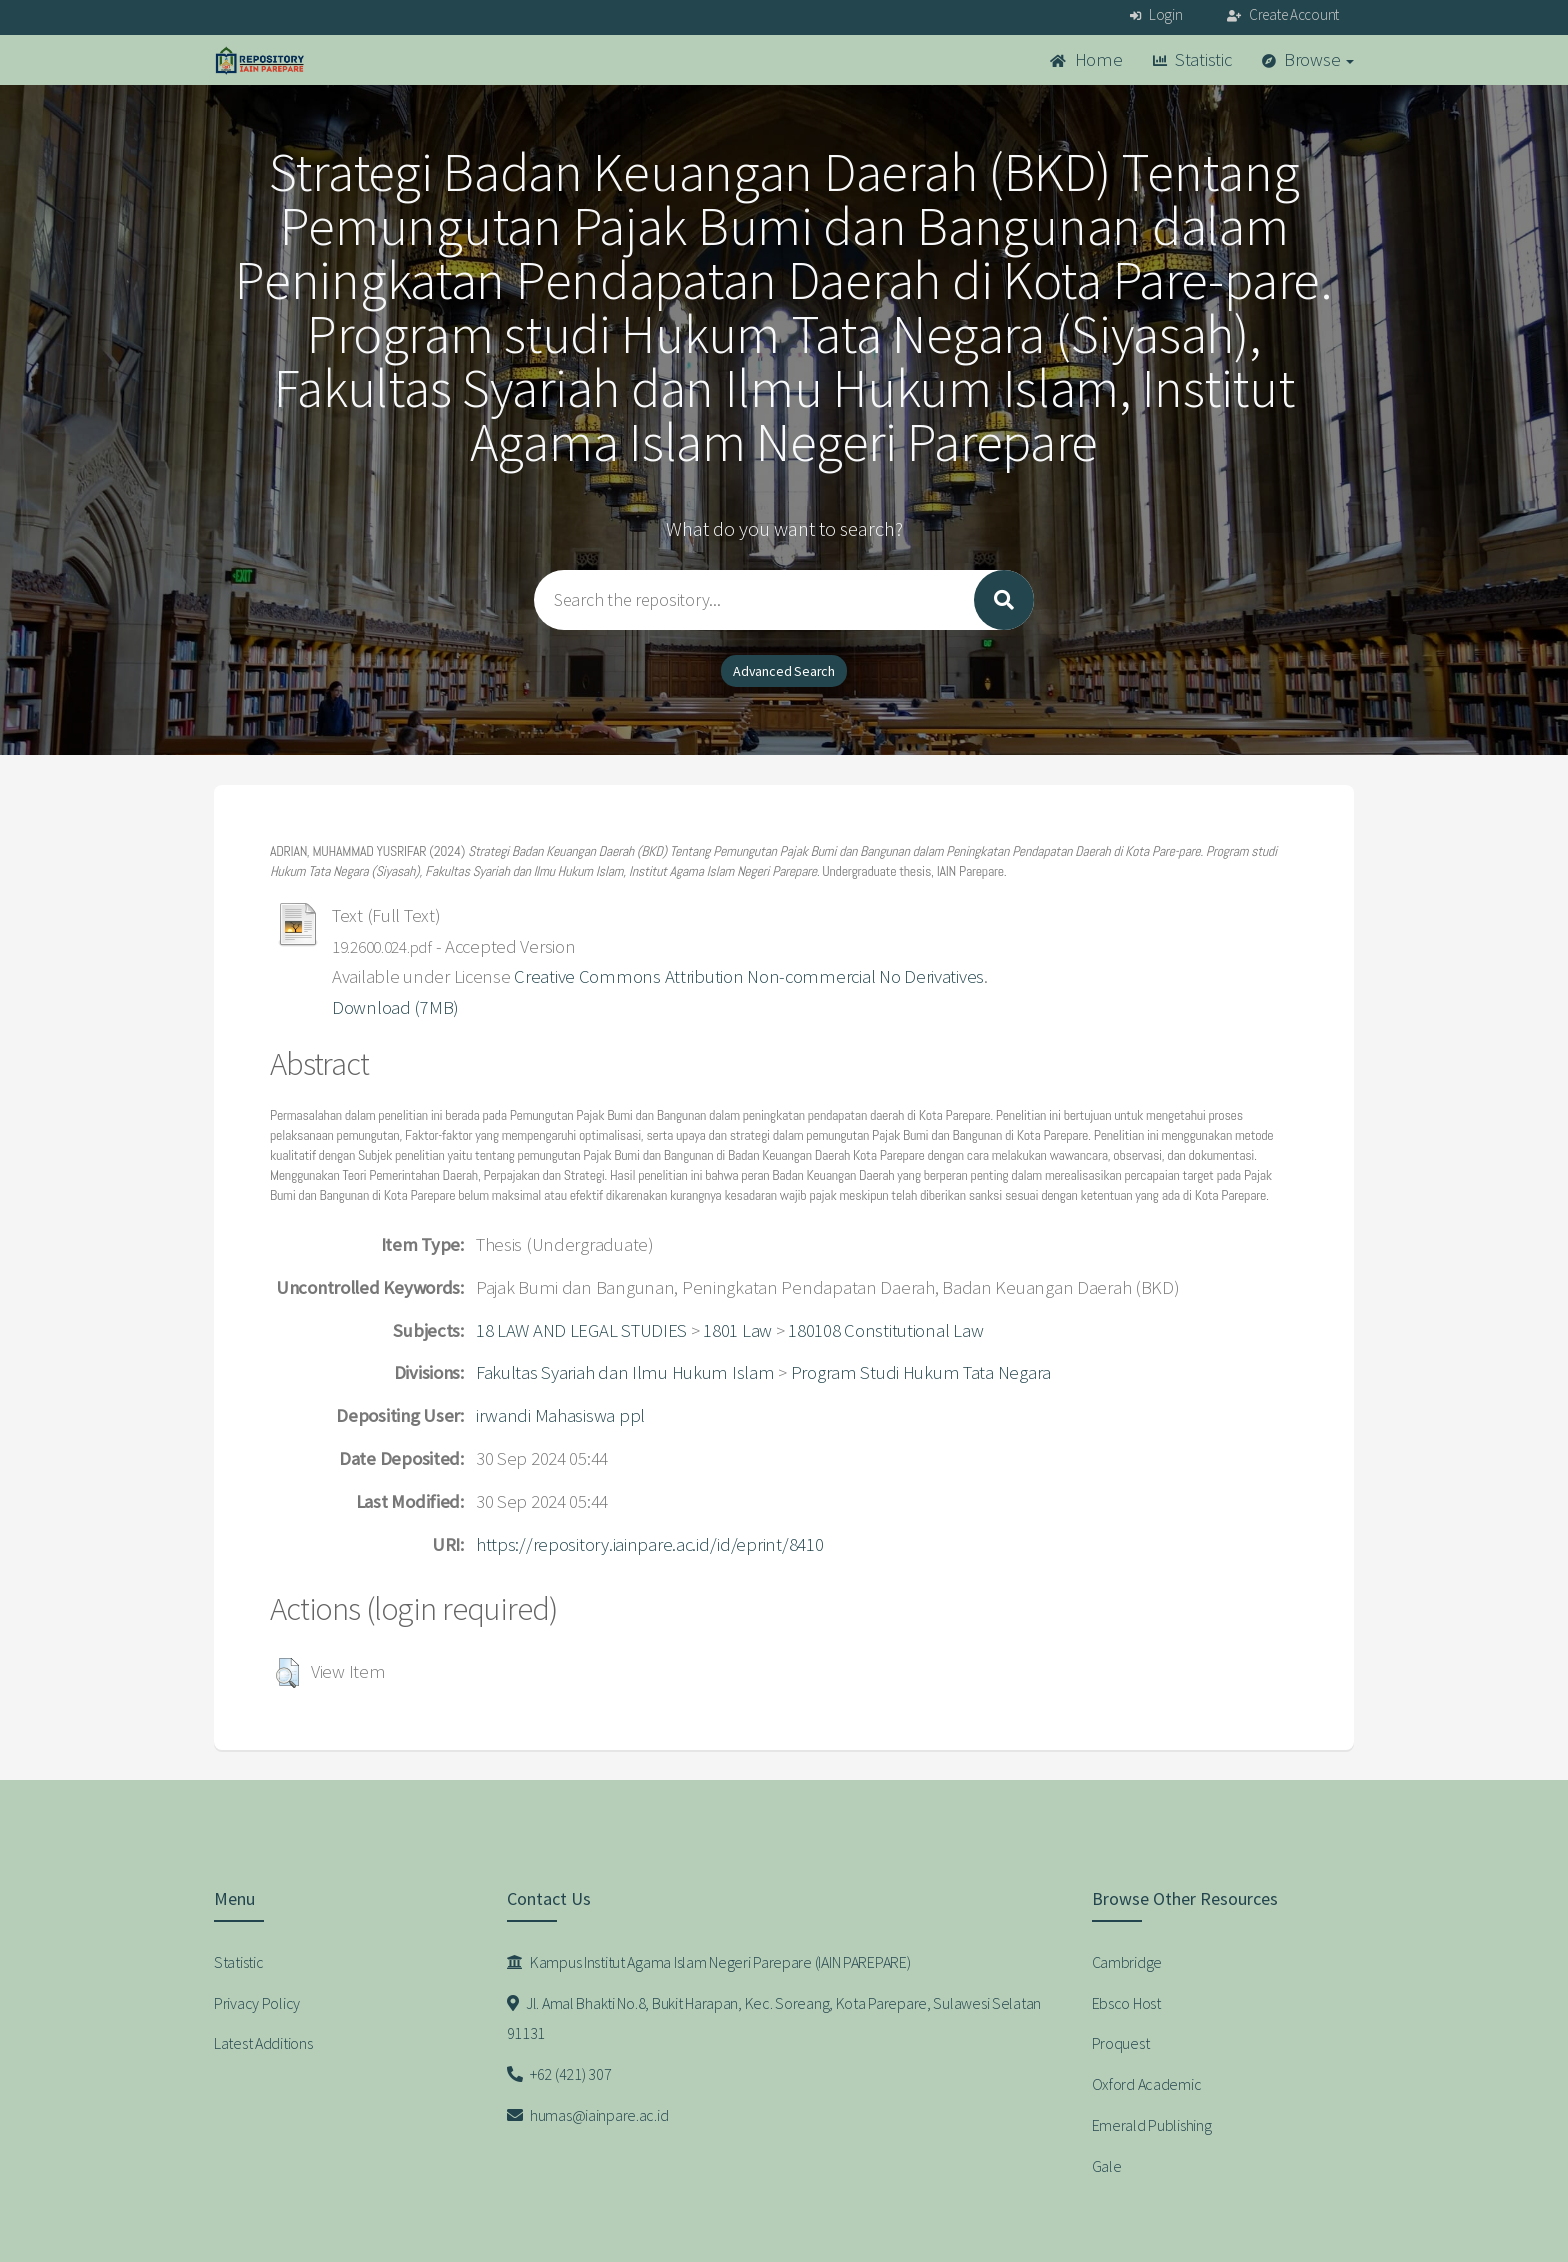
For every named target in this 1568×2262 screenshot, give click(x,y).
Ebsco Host (1126, 2003)
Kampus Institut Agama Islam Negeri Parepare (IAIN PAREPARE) (709, 1962)
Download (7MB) (395, 1007)
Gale (1107, 2166)
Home (1086, 59)
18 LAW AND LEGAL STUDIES (581, 1330)
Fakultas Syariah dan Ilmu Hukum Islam (625, 1372)
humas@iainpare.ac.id (588, 2115)
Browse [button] (1308, 59)
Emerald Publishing (1152, 2125)
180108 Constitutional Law (885, 1330)
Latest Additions (263, 2043)
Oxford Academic (1147, 2084)
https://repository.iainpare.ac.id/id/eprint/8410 (650, 1544)
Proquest (1121, 2043)
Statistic (1192, 59)
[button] (287, 1673)
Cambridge (1127, 1962)
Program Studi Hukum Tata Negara (921, 1372)
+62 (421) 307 (559, 2074)
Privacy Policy (257, 2003)
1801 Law (737, 1330)
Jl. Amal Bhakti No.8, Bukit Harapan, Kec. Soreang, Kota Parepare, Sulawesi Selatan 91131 (774, 2018)
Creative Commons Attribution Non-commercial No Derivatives (749, 976)
